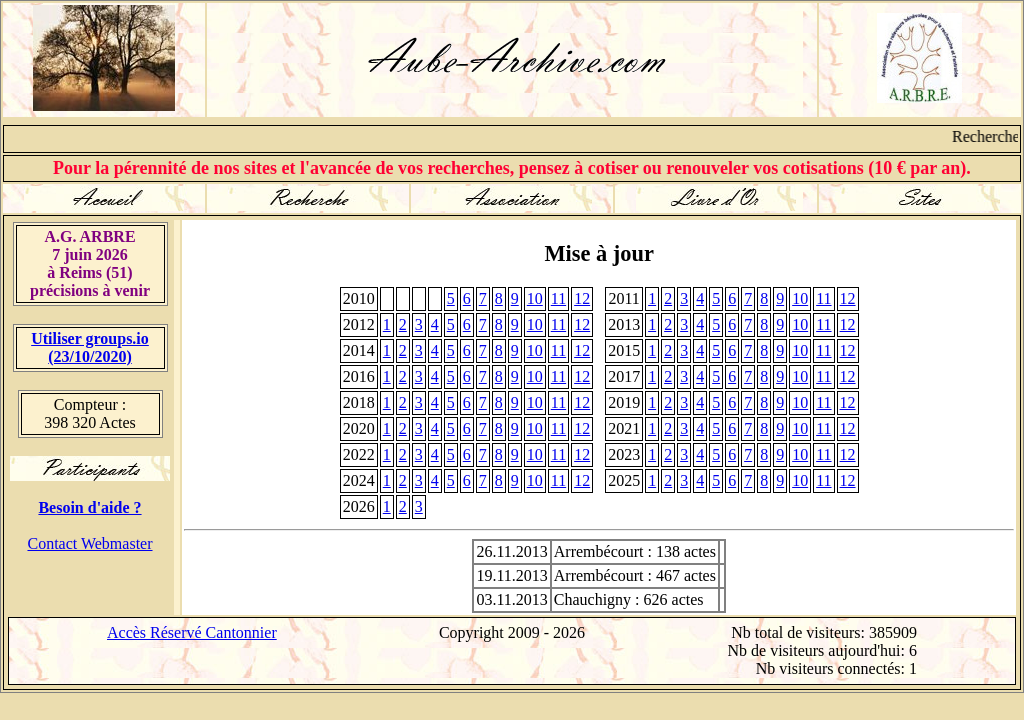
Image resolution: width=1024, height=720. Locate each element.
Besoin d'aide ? (89, 507)
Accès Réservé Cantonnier (192, 632)
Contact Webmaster (89, 543)
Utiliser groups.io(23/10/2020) (90, 347)
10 (535, 298)
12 (582, 298)
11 (558, 298)
